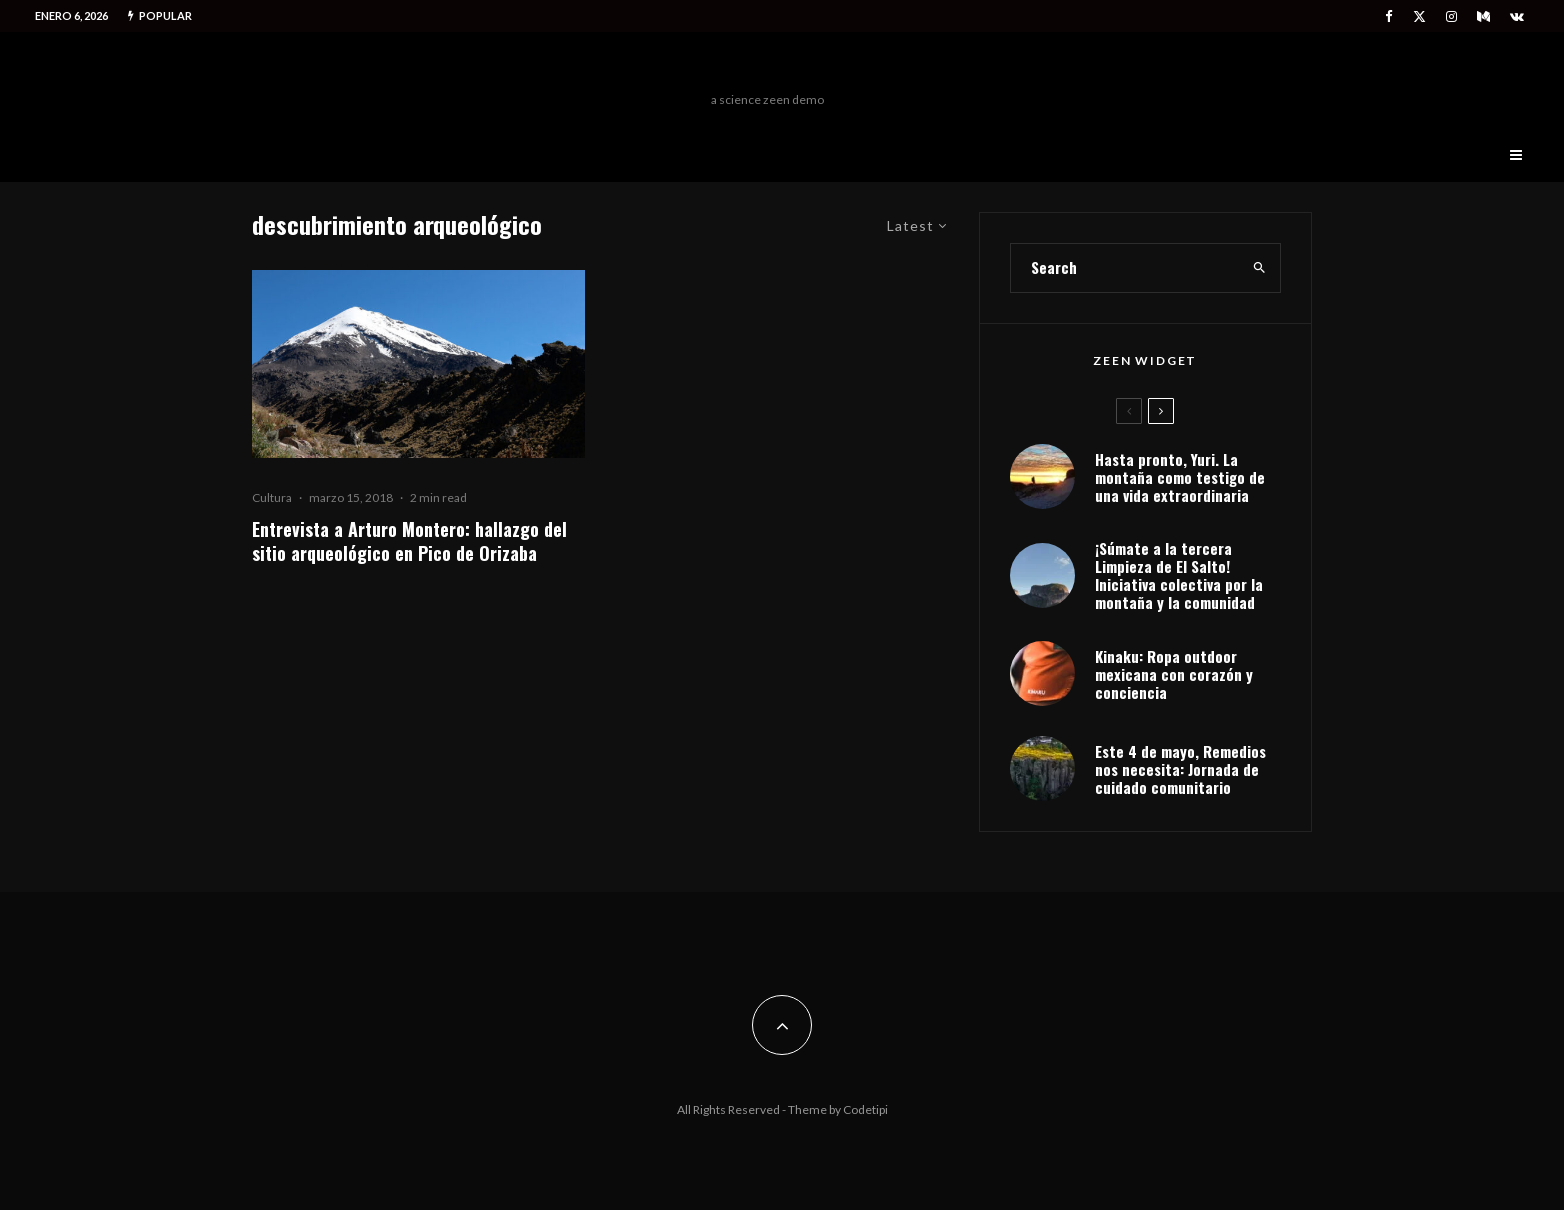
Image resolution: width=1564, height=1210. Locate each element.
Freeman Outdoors (767, 67)
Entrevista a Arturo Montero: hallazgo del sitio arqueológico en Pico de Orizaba (409, 541)
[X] (1419, 16)
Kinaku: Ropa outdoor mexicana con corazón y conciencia (1174, 674)
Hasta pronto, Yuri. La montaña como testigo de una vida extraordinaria (1180, 477)
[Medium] (1483, 16)
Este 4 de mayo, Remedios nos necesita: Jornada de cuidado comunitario (1180, 769)
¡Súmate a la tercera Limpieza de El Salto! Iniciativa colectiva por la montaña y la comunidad (1179, 575)
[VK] (1517, 16)
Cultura (272, 497)
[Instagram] (1451, 16)
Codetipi (865, 1109)
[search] (1259, 268)
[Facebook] (1389, 16)
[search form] (1125, 268)
